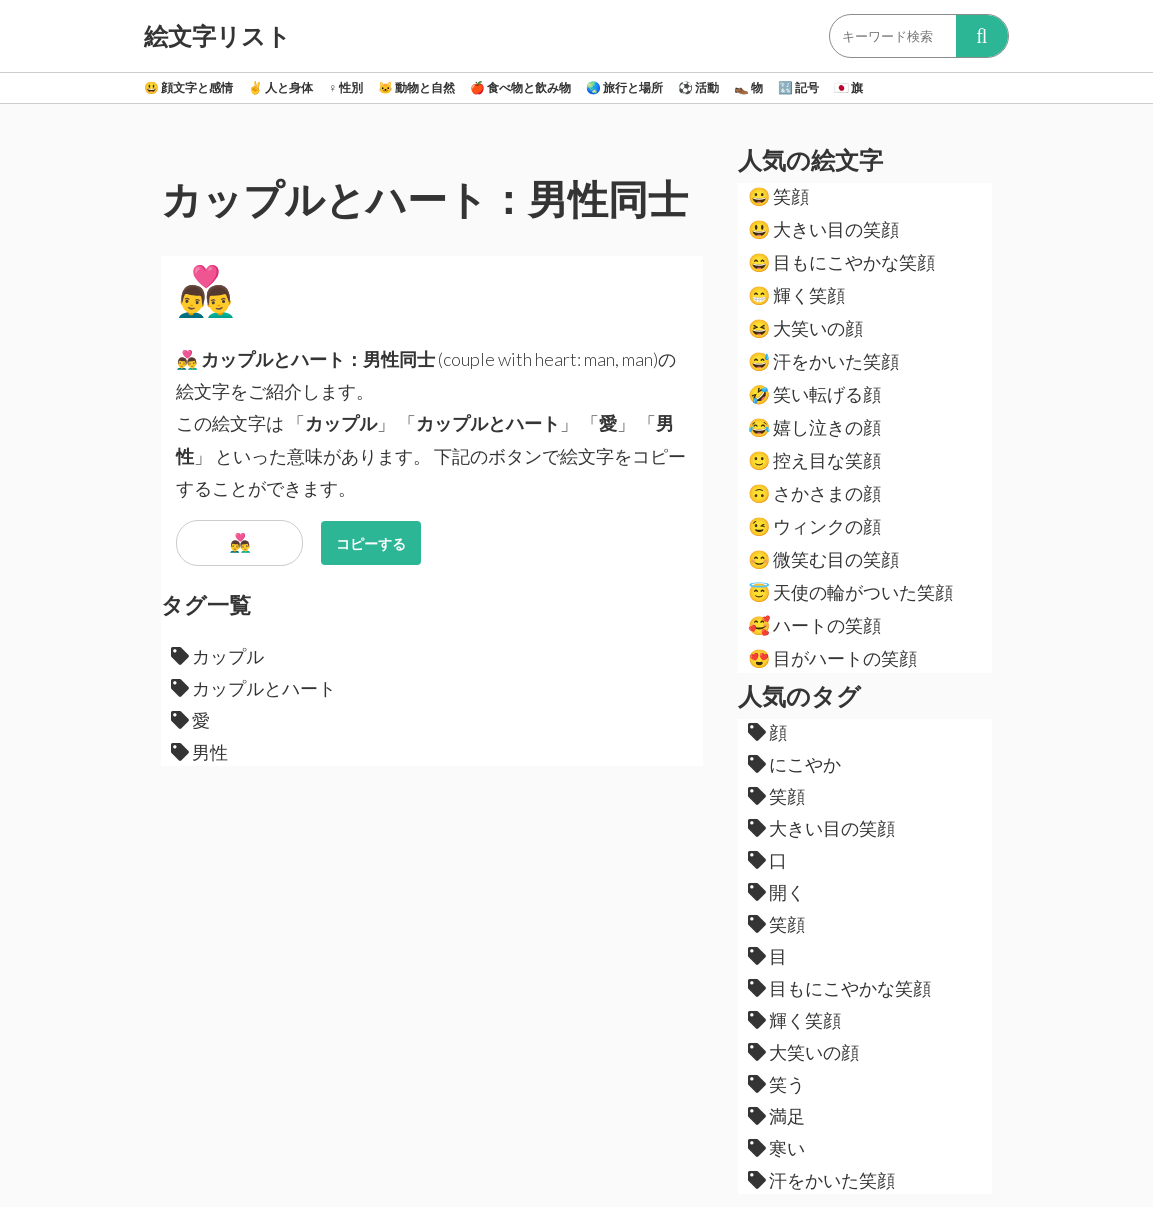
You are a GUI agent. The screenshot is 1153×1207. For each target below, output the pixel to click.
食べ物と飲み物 (520, 87)
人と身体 (280, 87)
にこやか (794, 764)
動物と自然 (416, 87)
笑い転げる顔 (814, 394)
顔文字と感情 (188, 87)
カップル (217, 656)
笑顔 (778, 196)
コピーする (371, 543)
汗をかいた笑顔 (823, 361)
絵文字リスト (217, 36)
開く (776, 892)
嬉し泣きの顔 (814, 427)
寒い (776, 1148)
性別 (345, 87)
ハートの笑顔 (814, 625)
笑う (776, 1084)
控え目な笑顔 (814, 460)
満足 (776, 1116)
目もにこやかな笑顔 (841, 262)
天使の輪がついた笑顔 (850, 592)
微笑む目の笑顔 (823, 559)
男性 (199, 752)
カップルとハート (253, 688)
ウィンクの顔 (814, 526)
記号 (798, 87)
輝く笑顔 (796, 295)
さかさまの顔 (814, 493)
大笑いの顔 (805, 328)
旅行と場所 (624, 87)
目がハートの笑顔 (832, 658)
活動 (698, 87)
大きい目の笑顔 (823, 229)
